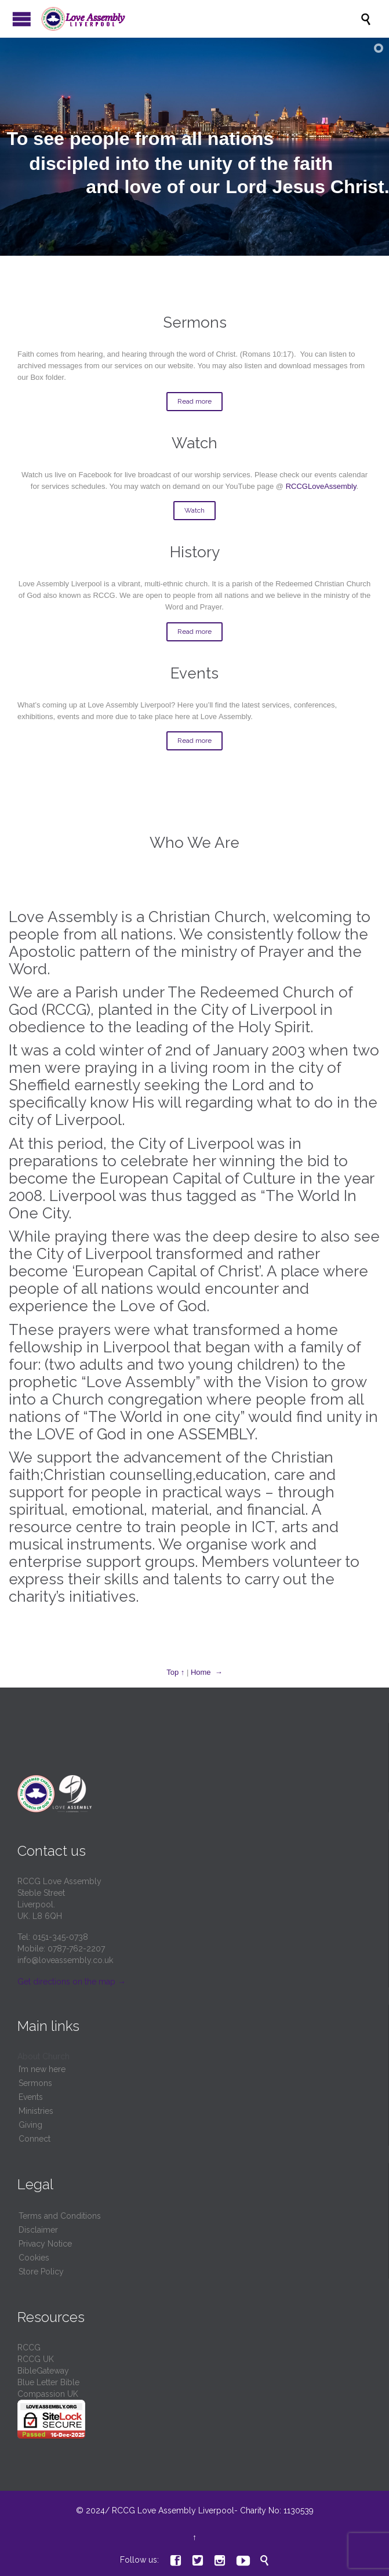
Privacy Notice (45, 2243)
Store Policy (41, 2271)
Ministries (36, 2111)
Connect (34, 2138)
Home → (207, 1672)
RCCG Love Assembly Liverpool (173, 2510)
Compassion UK (47, 2394)
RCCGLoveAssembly (321, 486)
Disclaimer (38, 2229)
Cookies (34, 2257)
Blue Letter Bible (48, 2382)
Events (31, 2097)
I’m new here (42, 2069)
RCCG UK (35, 2359)
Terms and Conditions (60, 2216)
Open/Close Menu (21, 19)
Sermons (35, 2083)
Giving (30, 2124)
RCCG (29, 2347)
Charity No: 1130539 (276, 2510)
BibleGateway (43, 2370)
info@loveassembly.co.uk (65, 1960)
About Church (43, 2056)
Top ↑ (175, 1672)
